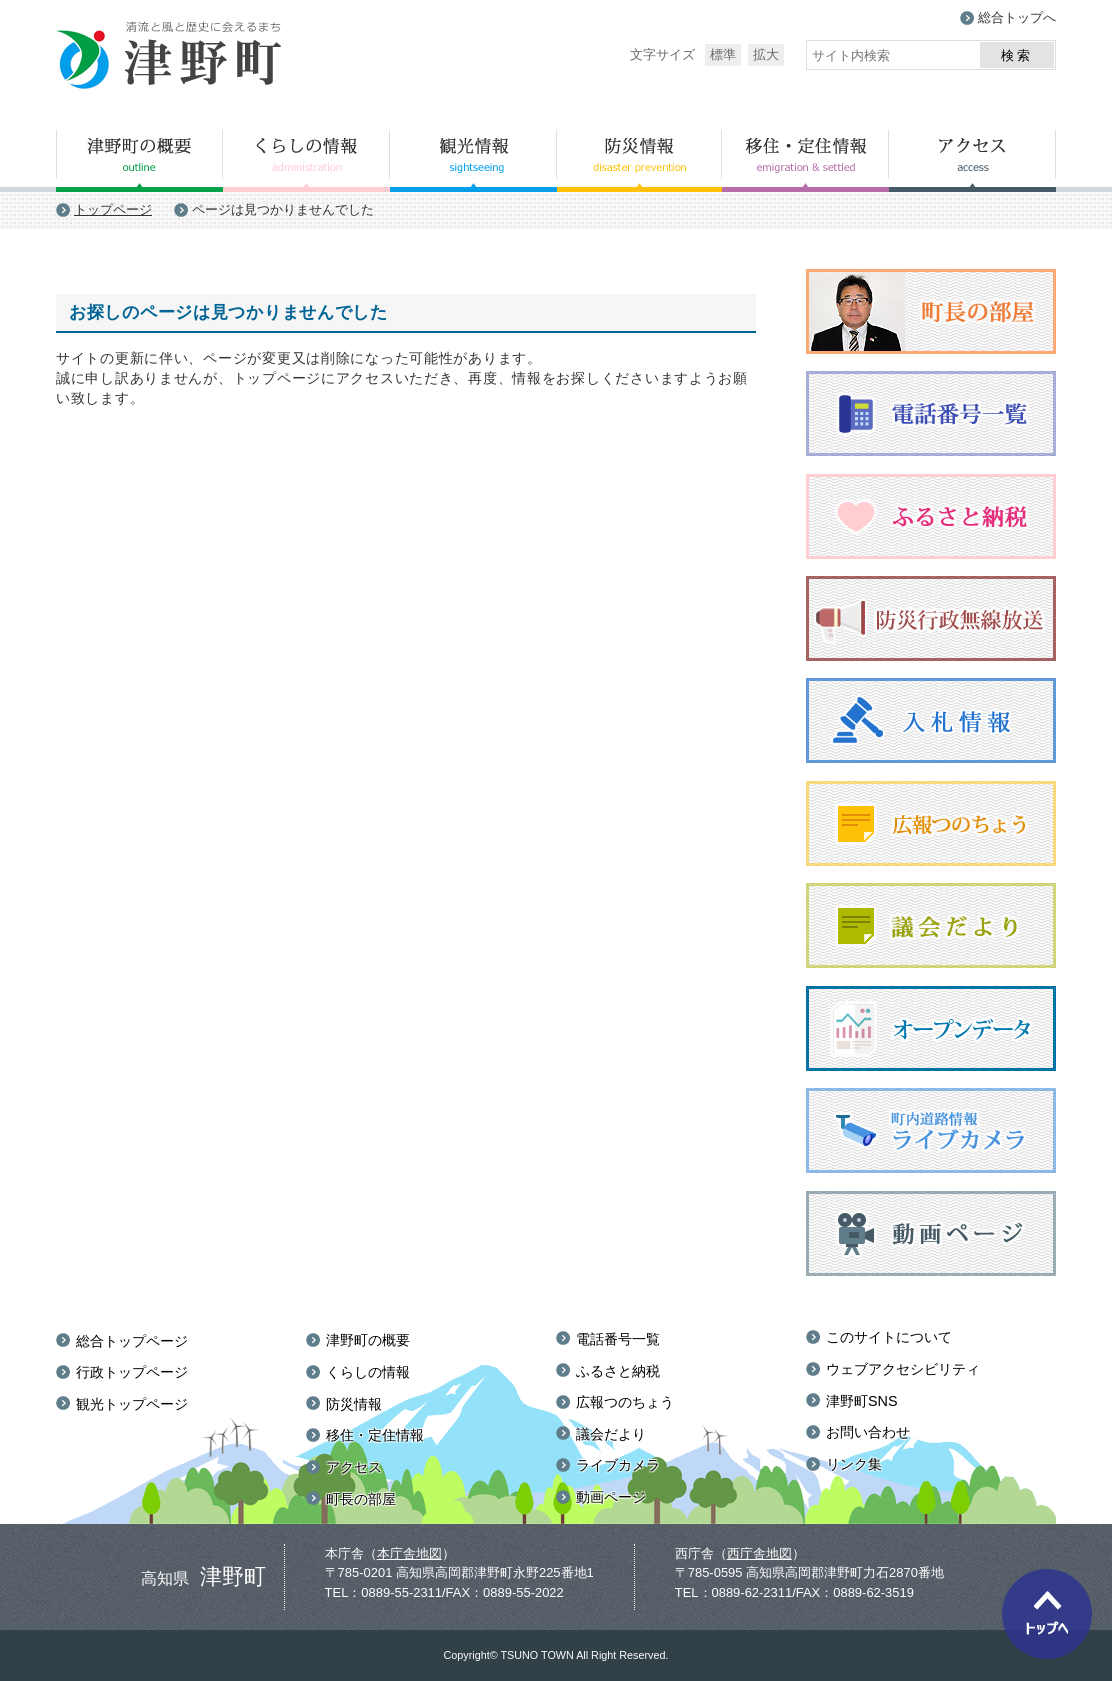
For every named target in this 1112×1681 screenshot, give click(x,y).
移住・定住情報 (805, 161)
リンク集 (854, 1464)
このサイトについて (889, 1337)
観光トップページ (132, 1404)
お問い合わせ (868, 1432)
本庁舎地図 (409, 1553)
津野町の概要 (139, 161)
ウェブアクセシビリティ (903, 1369)
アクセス (972, 161)
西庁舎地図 (759, 1553)
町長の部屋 (361, 1499)
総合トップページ (132, 1341)
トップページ (113, 209)
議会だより (611, 1434)
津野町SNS (862, 1401)
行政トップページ (132, 1372)
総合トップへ (1017, 17)
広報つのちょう (625, 1402)
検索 (1016, 55)
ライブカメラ (618, 1465)
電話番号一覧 (618, 1339)
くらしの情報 (306, 161)
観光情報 (473, 161)
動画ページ (611, 1497)
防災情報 (639, 161)
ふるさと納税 (618, 1371)
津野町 (169, 56)
